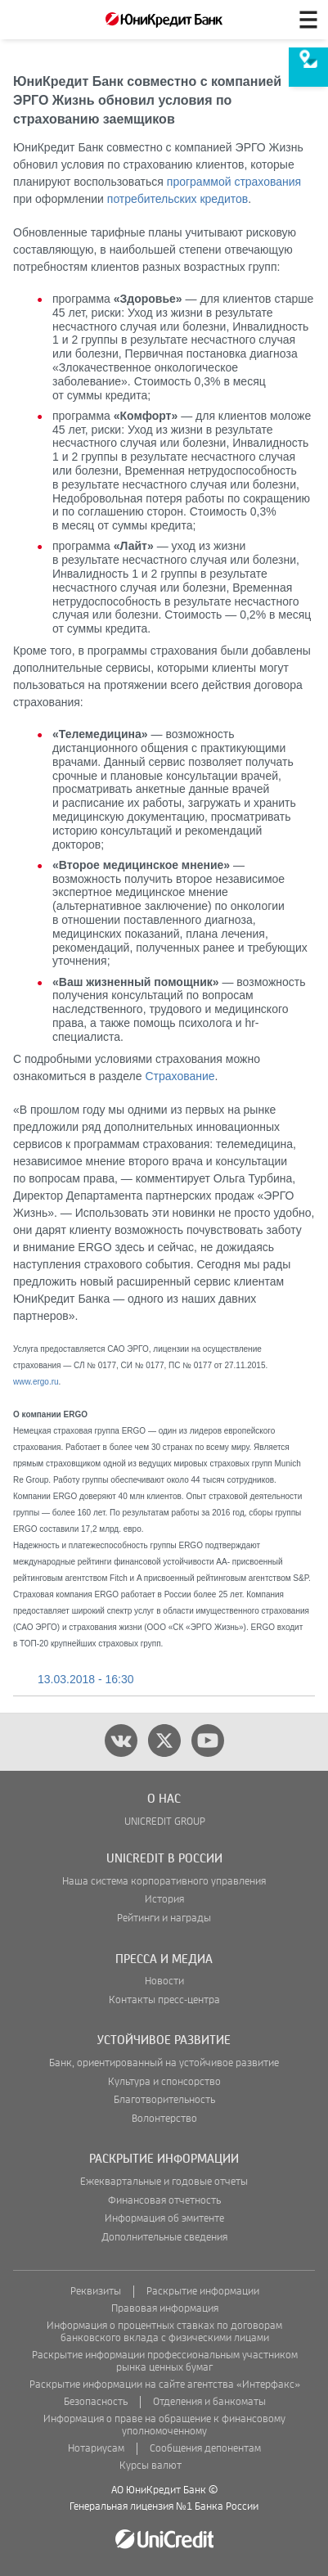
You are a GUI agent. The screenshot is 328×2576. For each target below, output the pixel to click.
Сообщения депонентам (205, 2449)
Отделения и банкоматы (209, 2402)
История (164, 1900)
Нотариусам (96, 2449)
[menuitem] (308, 66)
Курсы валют (150, 2466)
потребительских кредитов (177, 198)
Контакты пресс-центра (164, 2000)
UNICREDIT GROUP (164, 1822)
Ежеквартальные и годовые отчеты (164, 2182)
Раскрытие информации (202, 2292)
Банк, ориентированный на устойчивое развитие (164, 2063)
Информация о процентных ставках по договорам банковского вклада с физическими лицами (164, 2332)
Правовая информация (164, 2309)
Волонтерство (164, 2119)
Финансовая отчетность (164, 2201)
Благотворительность (164, 2100)
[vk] (121, 1740)
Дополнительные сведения (164, 2237)
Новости (164, 1981)
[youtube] (207, 1740)
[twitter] (164, 1740)
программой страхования (234, 181)
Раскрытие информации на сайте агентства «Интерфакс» (164, 2385)
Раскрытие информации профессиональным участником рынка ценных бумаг (165, 2361)
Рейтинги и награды (164, 1918)
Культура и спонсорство (164, 2082)
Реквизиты (95, 2292)
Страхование (179, 1076)
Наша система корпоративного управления (164, 1882)
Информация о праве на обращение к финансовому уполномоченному (164, 2425)
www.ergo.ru (36, 1381)
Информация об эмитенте (164, 2219)
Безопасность (96, 2402)
